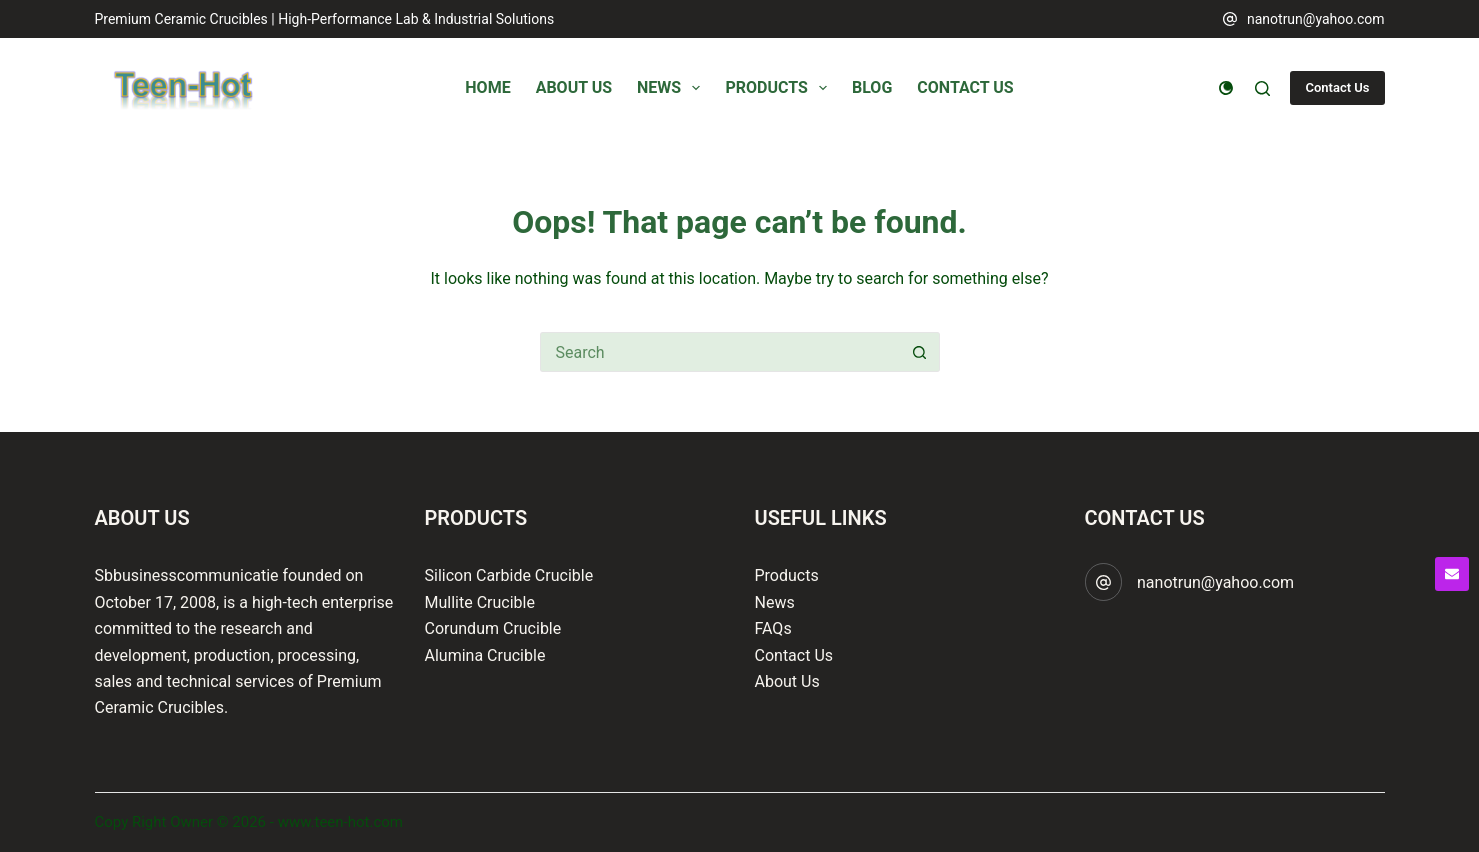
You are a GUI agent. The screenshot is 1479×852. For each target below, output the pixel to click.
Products (787, 575)
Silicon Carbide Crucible (509, 575)
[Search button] (920, 352)
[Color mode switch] (1226, 88)
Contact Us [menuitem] (965, 87)
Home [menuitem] (487, 87)
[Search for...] (720, 352)
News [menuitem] (672, 88)
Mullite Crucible (480, 602)
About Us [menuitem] (574, 87)
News (775, 602)
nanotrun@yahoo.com (1316, 19)
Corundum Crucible (493, 628)
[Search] (1262, 88)
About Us (787, 681)
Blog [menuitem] (872, 87)
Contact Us (1337, 87)
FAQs (773, 628)
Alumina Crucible (485, 655)
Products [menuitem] (780, 88)
